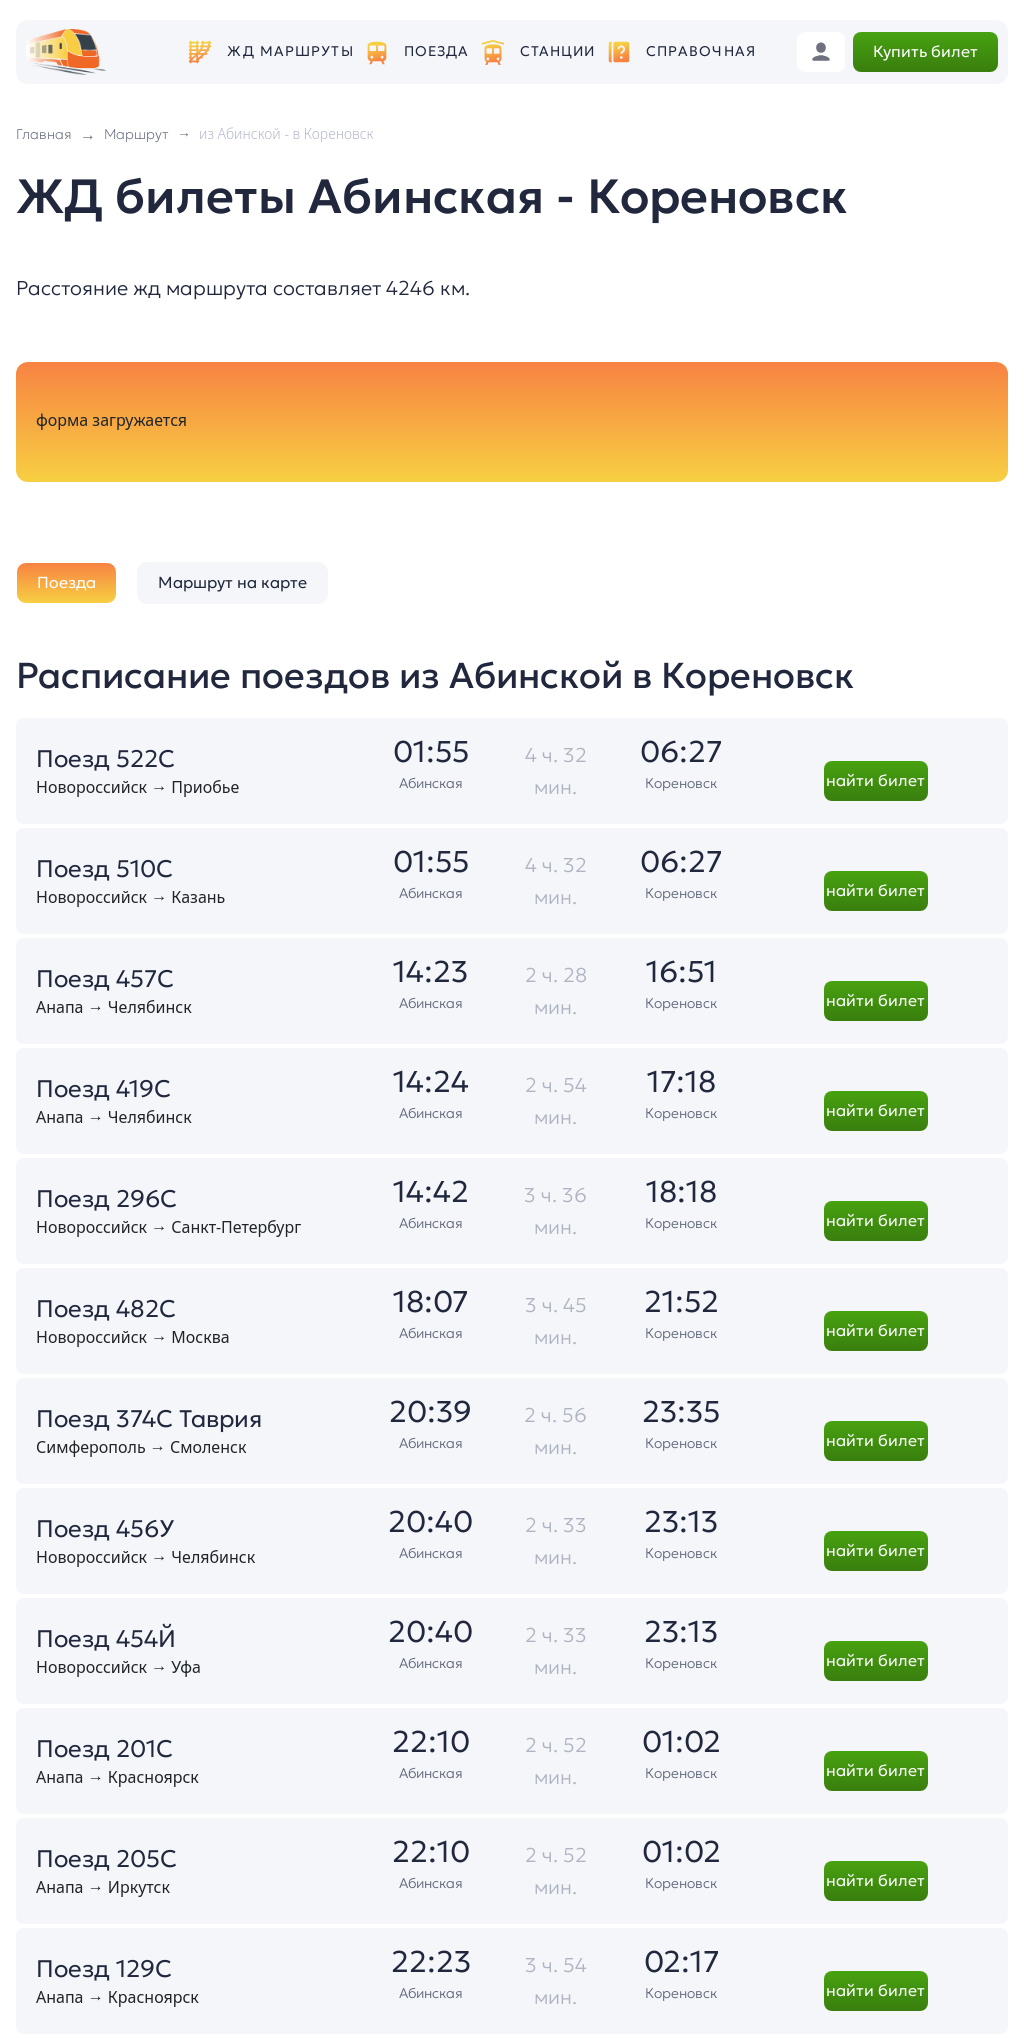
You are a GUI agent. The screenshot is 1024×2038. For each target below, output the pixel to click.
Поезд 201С (104, 1749)
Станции (558, 51)
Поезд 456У (105, 1529)
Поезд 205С (106, 1859)
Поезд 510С (104, 869)
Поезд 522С (105, 759)
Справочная (701, 51)
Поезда (437, 51)
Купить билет (925, 51)
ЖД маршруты (290, 51)
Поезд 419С (103, 1089)
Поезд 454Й (106, 1639)
